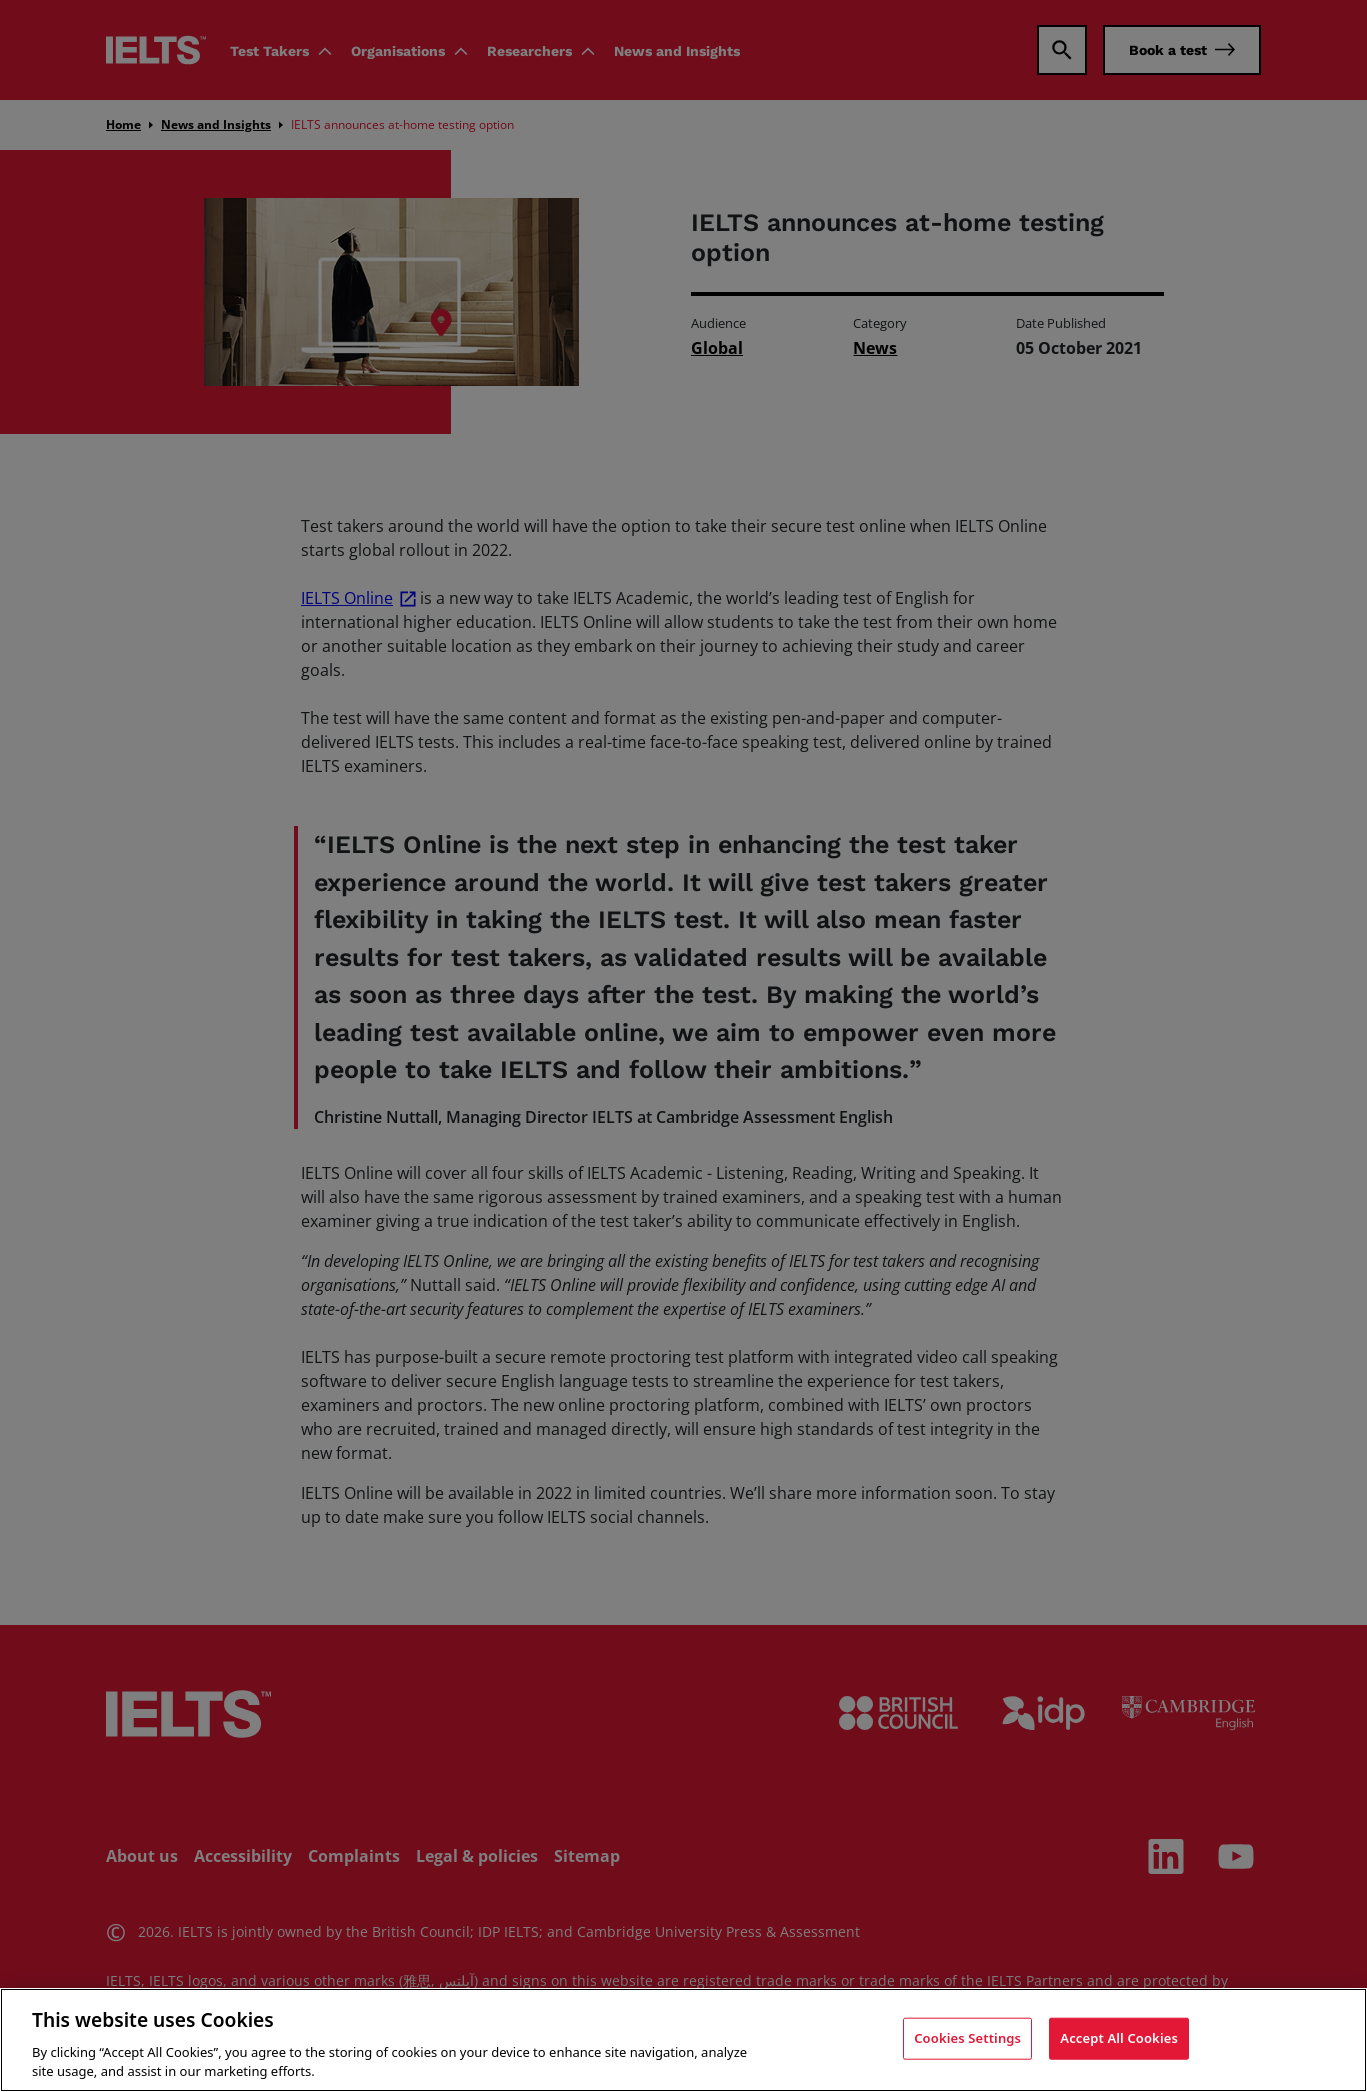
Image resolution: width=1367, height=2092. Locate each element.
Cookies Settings (967, 2038)
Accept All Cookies (1119, 2038)
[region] (683, 2040)
